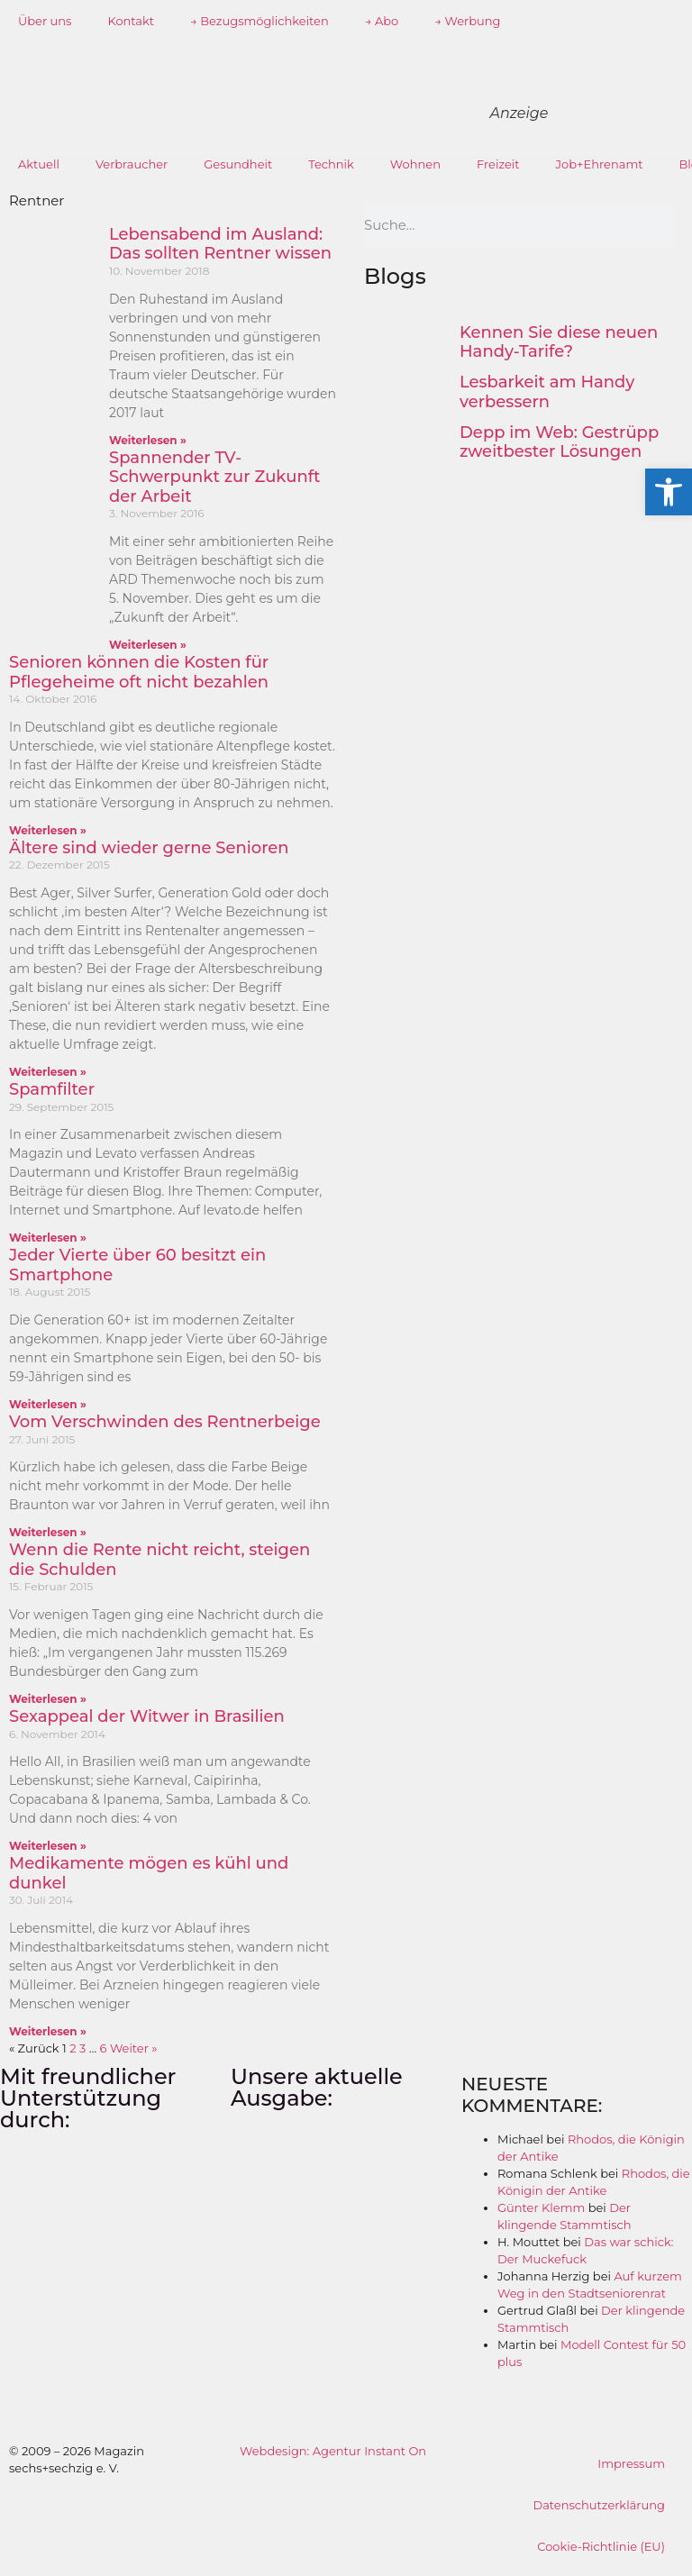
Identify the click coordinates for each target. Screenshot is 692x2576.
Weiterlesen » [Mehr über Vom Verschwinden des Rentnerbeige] (47, 1532)
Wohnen (415, 164)
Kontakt (130, 21)
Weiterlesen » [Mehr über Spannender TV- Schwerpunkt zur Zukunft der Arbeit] (148, 644)
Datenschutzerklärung (599, 2505)
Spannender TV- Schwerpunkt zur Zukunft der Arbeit (215, 477)
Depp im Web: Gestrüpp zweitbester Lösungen (559, 442)
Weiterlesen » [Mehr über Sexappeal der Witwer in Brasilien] (47, 1845)
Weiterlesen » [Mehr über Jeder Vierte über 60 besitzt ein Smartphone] (47, 1404)
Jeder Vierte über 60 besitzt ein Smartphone (137, 1265)
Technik (331, 164)
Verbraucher (132, 164)
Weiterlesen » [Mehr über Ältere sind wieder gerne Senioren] (47, 1072)
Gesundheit (238, 164)
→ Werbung (467, 21)
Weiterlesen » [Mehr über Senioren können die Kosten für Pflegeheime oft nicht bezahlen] (47, 830)
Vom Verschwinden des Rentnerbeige (165, 1422)
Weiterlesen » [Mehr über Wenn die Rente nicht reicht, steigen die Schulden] (47, 1699)
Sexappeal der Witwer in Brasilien (147, 1716)
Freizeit (498, 164)
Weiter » (134, 2048)
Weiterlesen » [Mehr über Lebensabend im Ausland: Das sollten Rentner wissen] (148, 440)
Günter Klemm (541, 2207)
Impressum (631, 2463)
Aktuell (38, 164)
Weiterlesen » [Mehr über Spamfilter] (47, 1237)
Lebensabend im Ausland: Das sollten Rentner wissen (220, 244)
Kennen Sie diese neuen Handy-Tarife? (559, 342)
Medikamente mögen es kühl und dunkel (148, 1873)
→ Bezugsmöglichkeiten (259, 21)
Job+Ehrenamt (599, 164)
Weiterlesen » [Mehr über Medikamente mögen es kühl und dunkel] (47, 2031)
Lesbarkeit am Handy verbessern (547, 392)
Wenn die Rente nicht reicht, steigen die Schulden (159, 1559)
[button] (668, 492)
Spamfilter (52, 1089)
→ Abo (382, 21)
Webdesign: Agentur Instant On (333, 2451)
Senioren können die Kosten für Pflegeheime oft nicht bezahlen (139, 672)
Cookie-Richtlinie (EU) (601, 2546)
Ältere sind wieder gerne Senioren (149, 848)
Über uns (44, 21)
